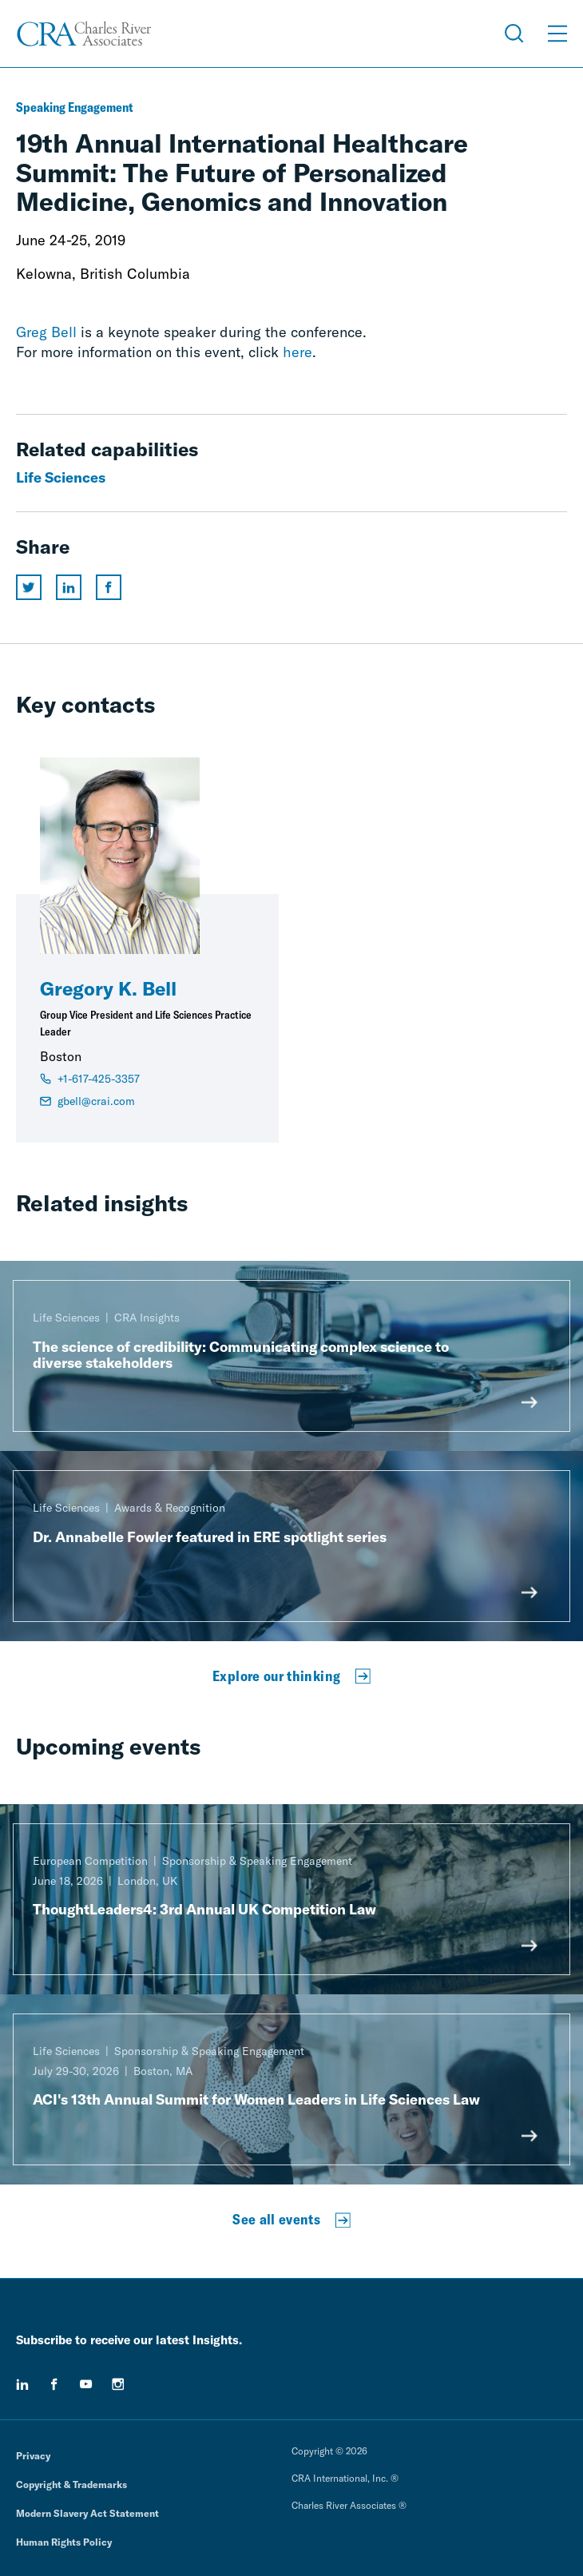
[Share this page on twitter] (29, 587)
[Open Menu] (557, 33)
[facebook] (54, 2384)
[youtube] (86, 2384)
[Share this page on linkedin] (68, 587)
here (297, 352)
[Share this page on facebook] (108, 587)
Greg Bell (46, 332)
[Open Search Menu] (514, 33)
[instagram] (118, 2384)
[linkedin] (22, 2384)
